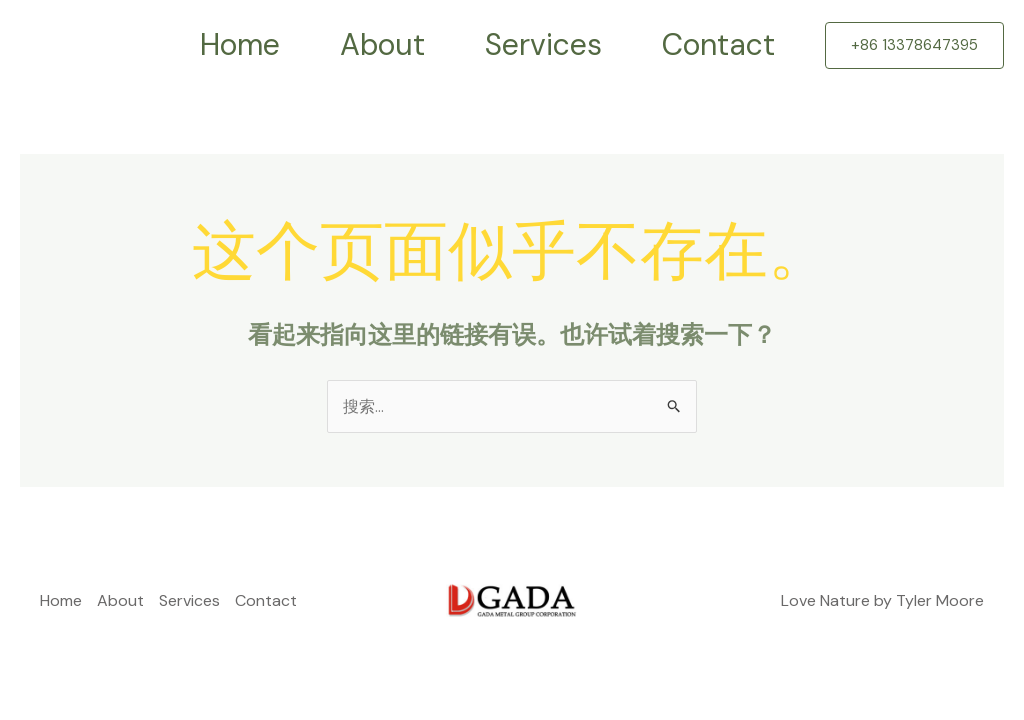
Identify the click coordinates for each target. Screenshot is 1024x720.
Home (240, 44)
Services (543, 44)
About (382, 44)
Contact (718, 44)
